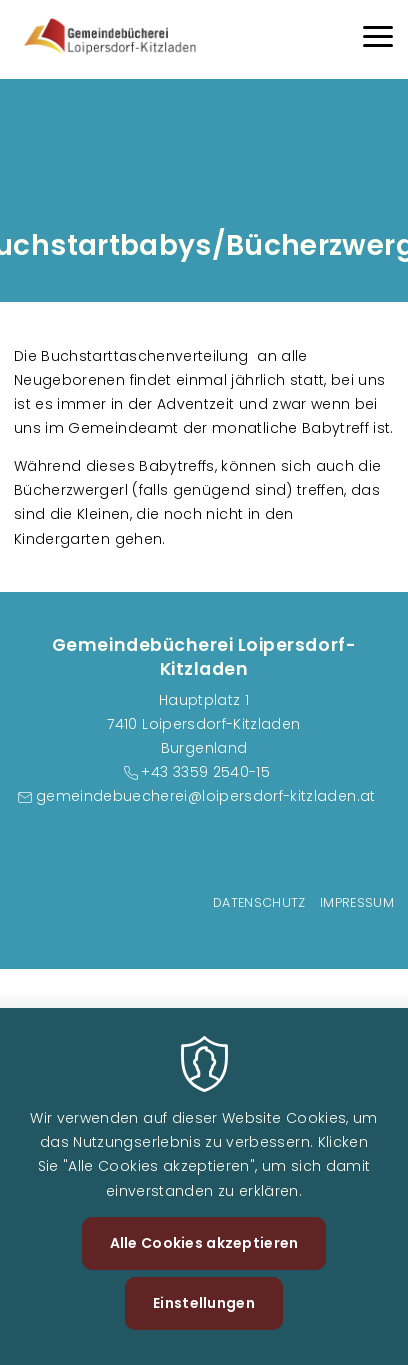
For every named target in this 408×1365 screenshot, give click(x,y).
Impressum (357, 902)
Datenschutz (259, 902)
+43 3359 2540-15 (205, 772)
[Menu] (378, 39)
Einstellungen (204, 1303)
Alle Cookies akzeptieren (204, 1243)
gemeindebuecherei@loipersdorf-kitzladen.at (206, 796)
